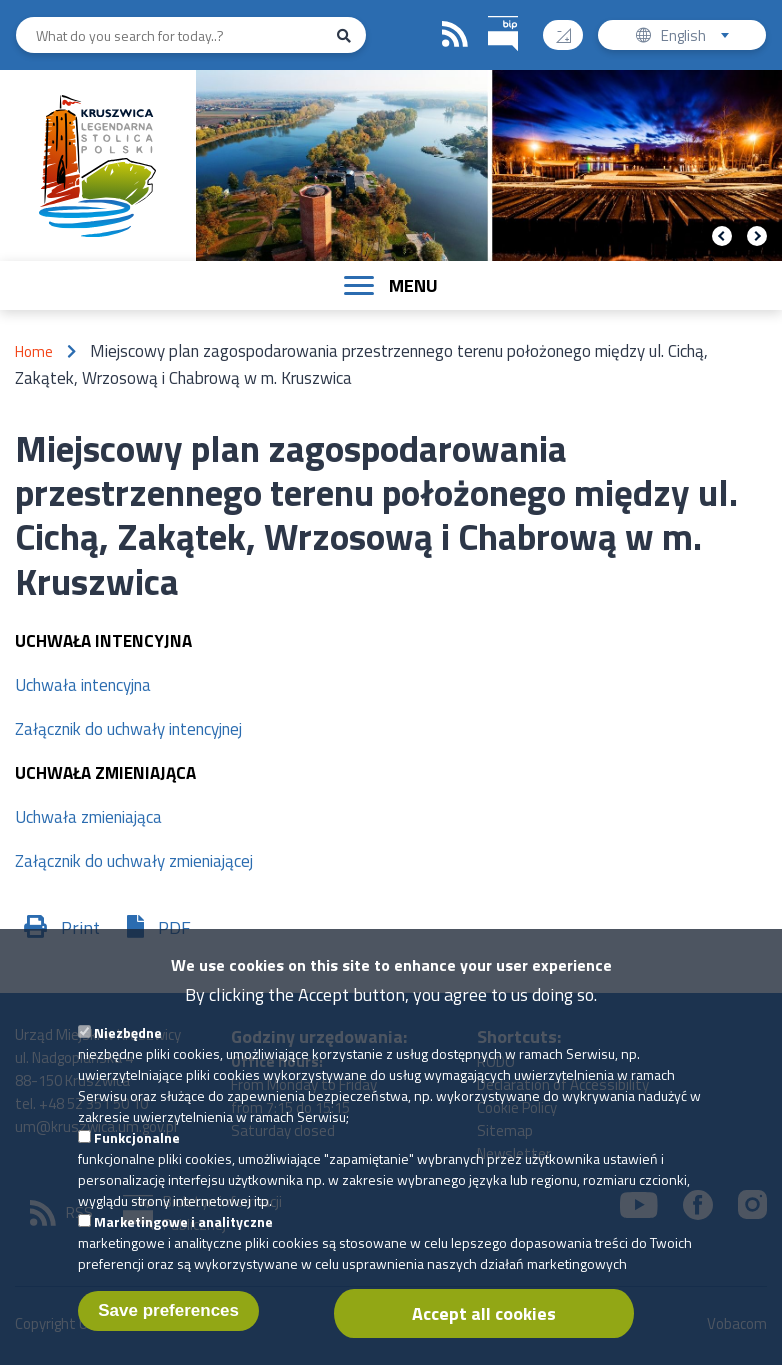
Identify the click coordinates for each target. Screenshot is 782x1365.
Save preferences (168, 1332)
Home (34, 351)
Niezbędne (128, 1054)
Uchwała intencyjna (83, 685)
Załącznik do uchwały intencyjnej (128, 729)
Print (80, 927)
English (701, 37)
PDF (174, 927)
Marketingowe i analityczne (183, 1243)
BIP (488, 13)
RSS (455, 35)
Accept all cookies (484, 1335)
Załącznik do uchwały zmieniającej (134, 861)
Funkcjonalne (137, 1159)
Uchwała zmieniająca (88, 817)
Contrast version (571, 28)
